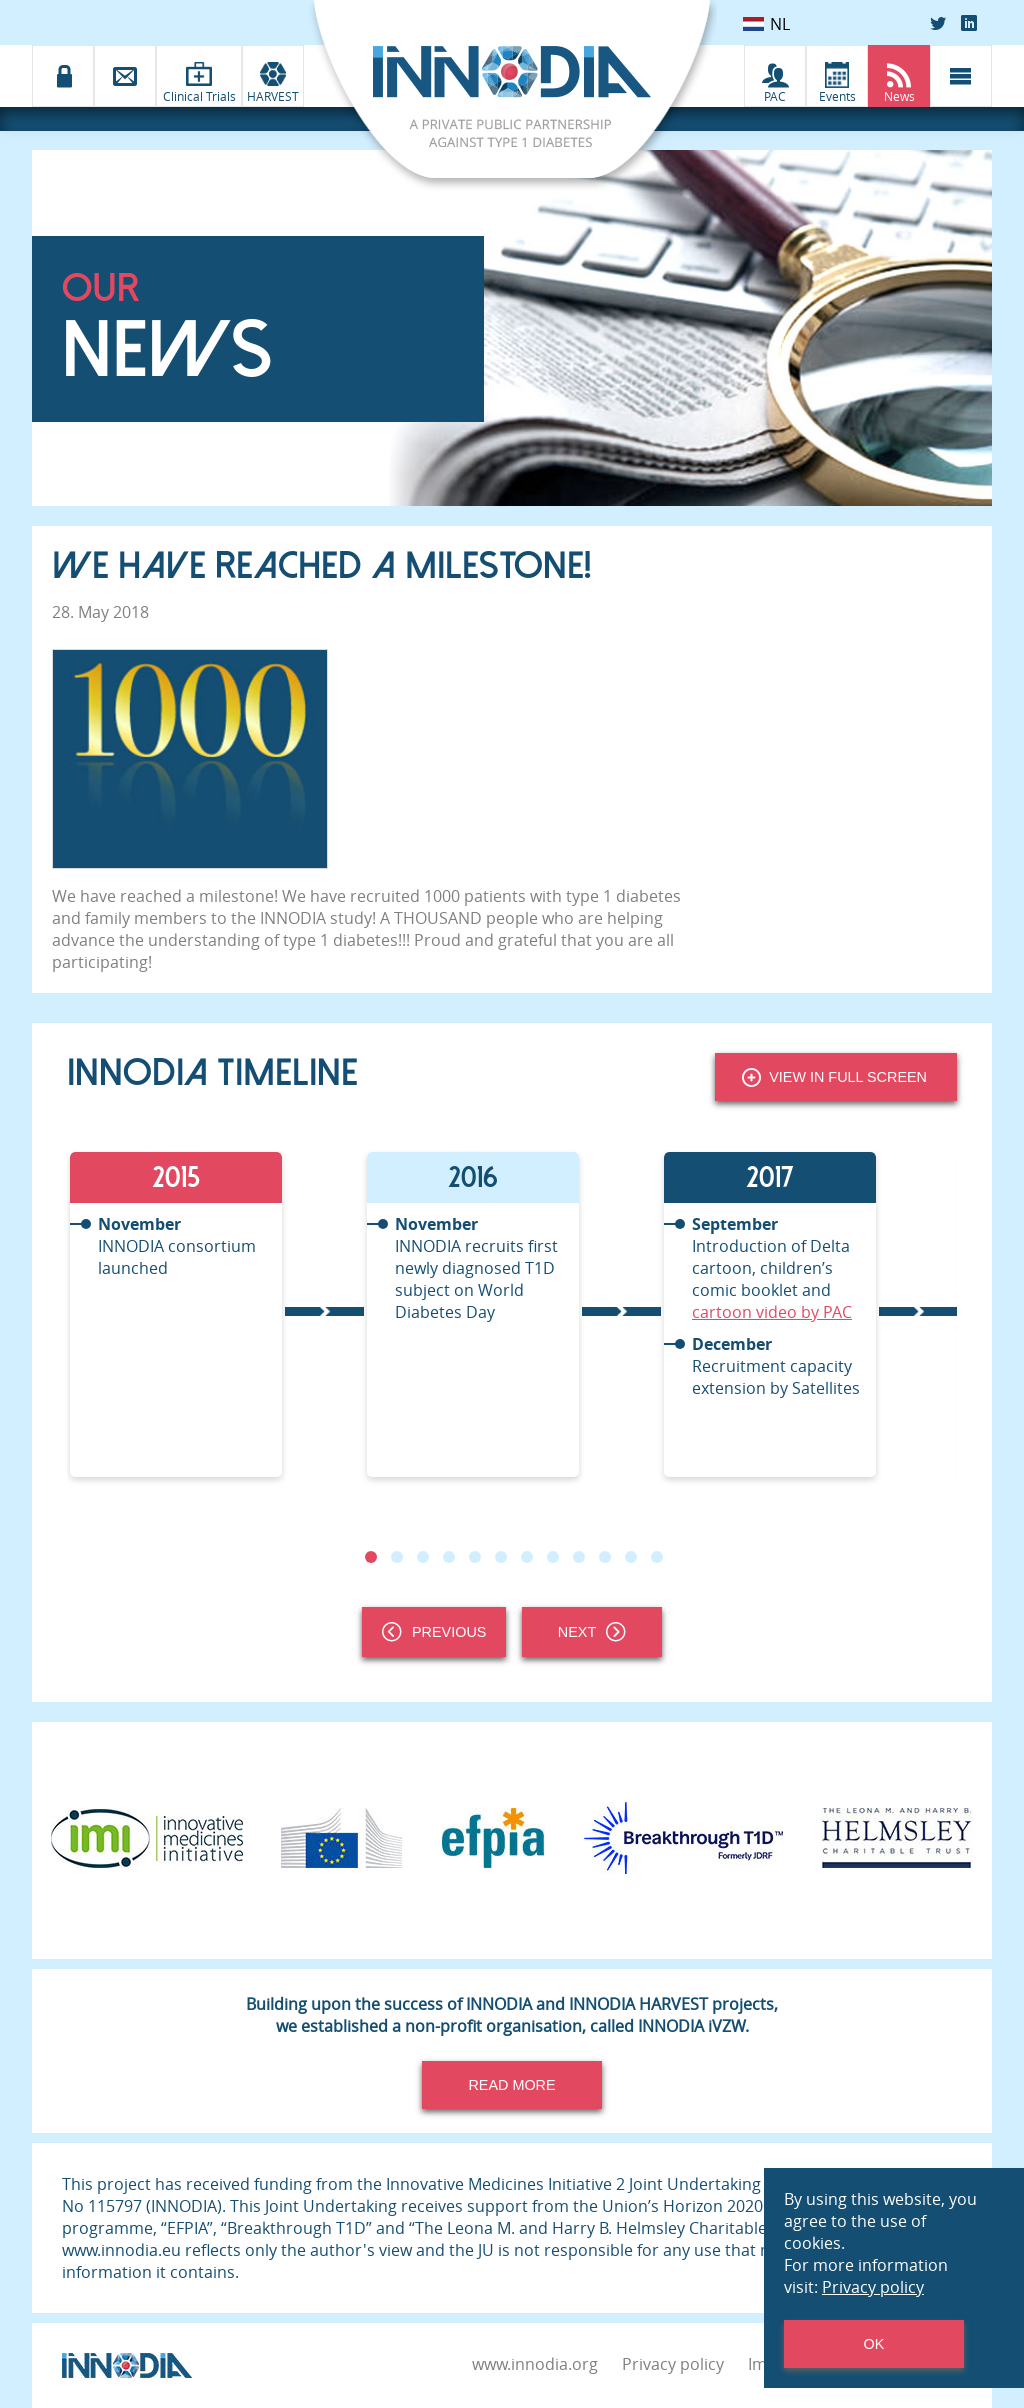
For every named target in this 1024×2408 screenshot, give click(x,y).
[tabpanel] (215, 1314)
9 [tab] (579, 1557)
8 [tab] (553, 1557)
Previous (434, 1632)
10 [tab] (605, 1557)
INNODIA (293, 918)
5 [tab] (475, 1557)
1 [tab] (371, 1557)
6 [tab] (501, 1557)
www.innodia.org (535, 2364)
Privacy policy (673, 2364)
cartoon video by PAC (772, 1312)
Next (592, 1632)
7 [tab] (527, 1557)
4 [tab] (449, 1557)
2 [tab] (397, 1557)
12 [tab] (657, 1557)
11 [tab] (631, 1557)
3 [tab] (423, 1557)
